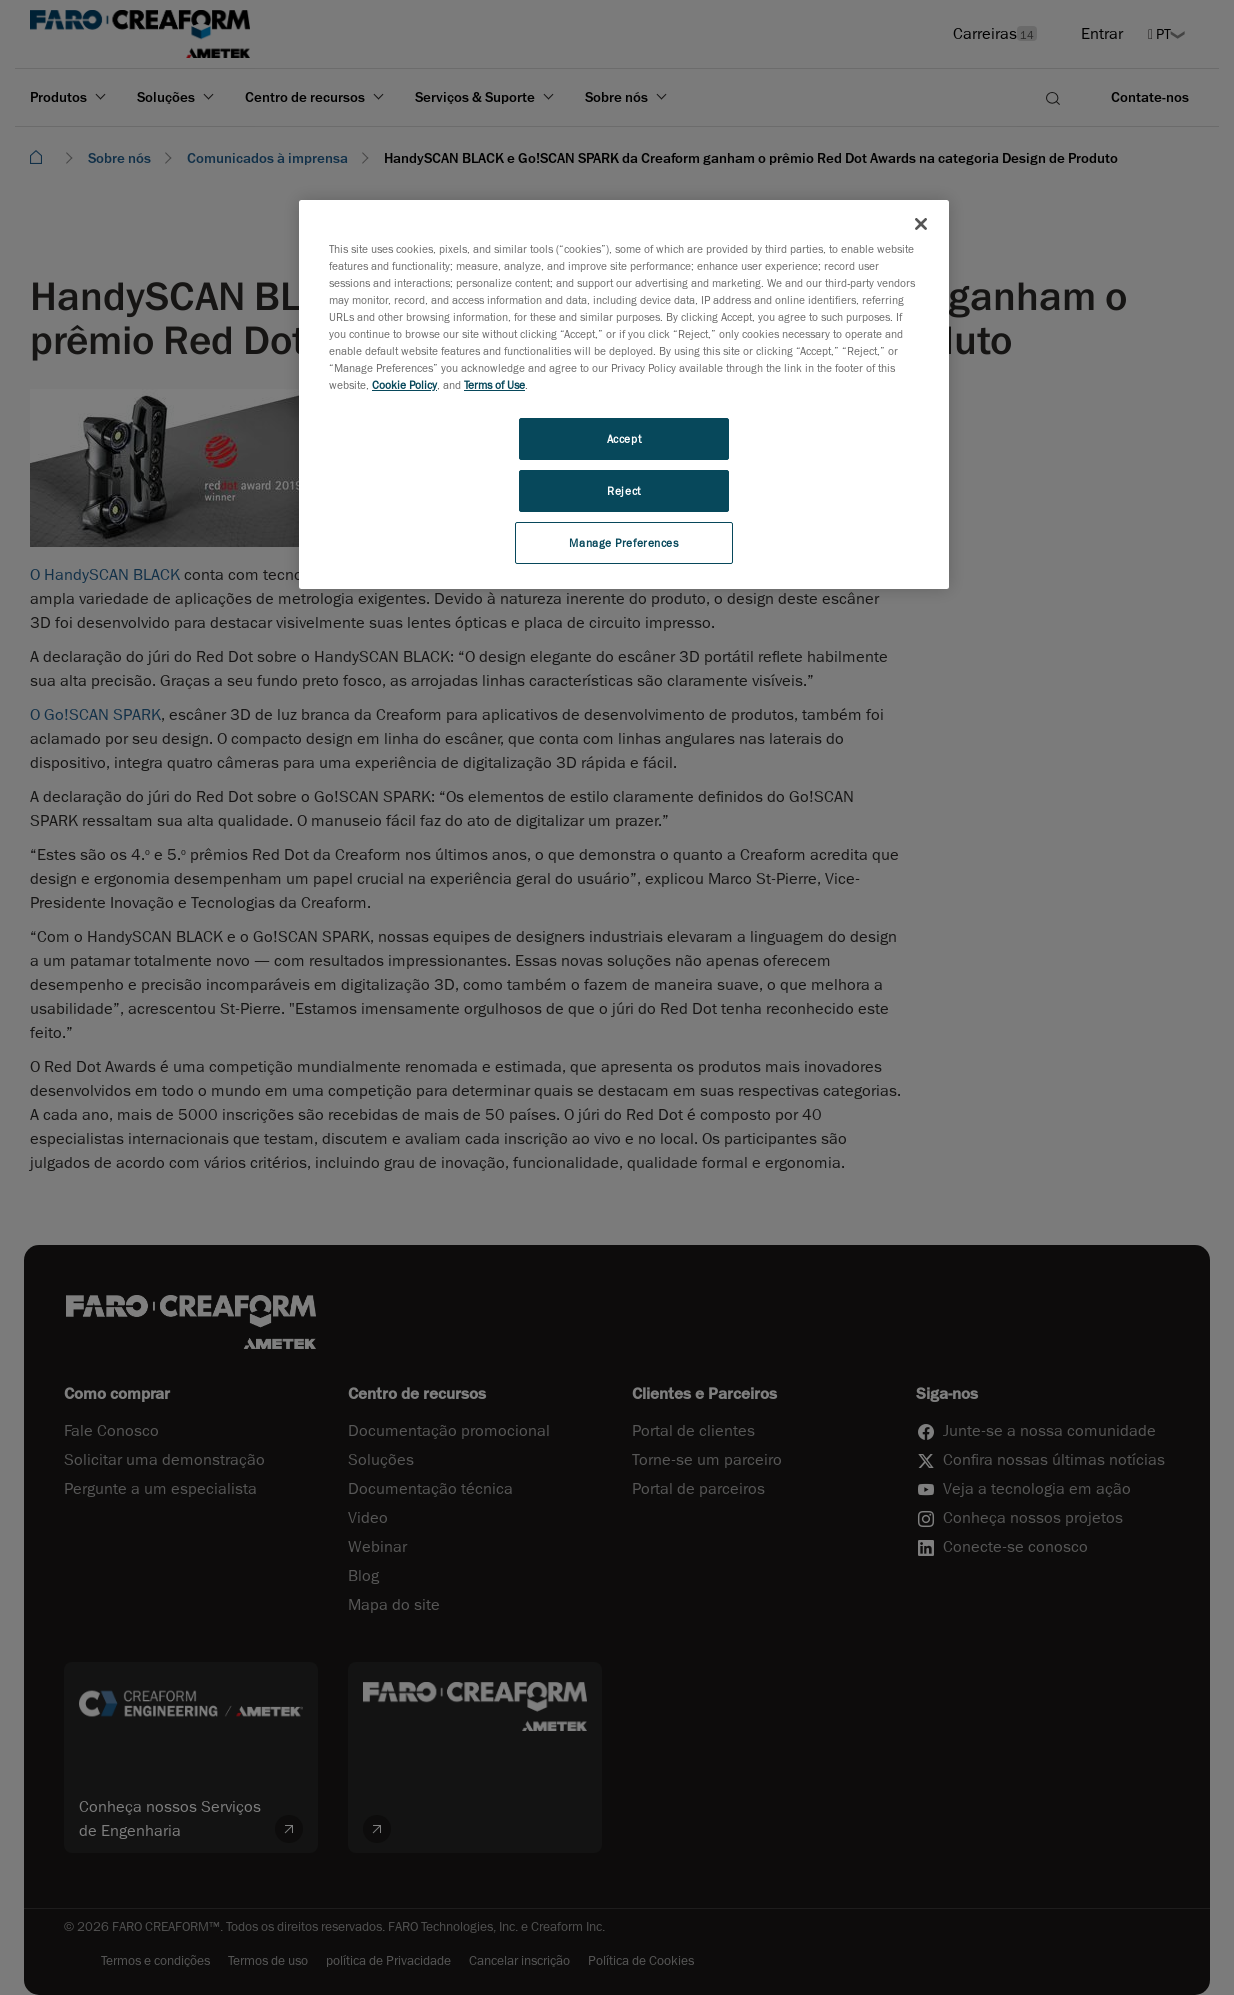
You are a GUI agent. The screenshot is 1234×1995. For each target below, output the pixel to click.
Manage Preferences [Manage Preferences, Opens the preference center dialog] (623, 542)
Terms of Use (494, 384)
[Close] (921, 224)
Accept (624, 438)
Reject (623, 490)
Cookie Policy (404, 384)
